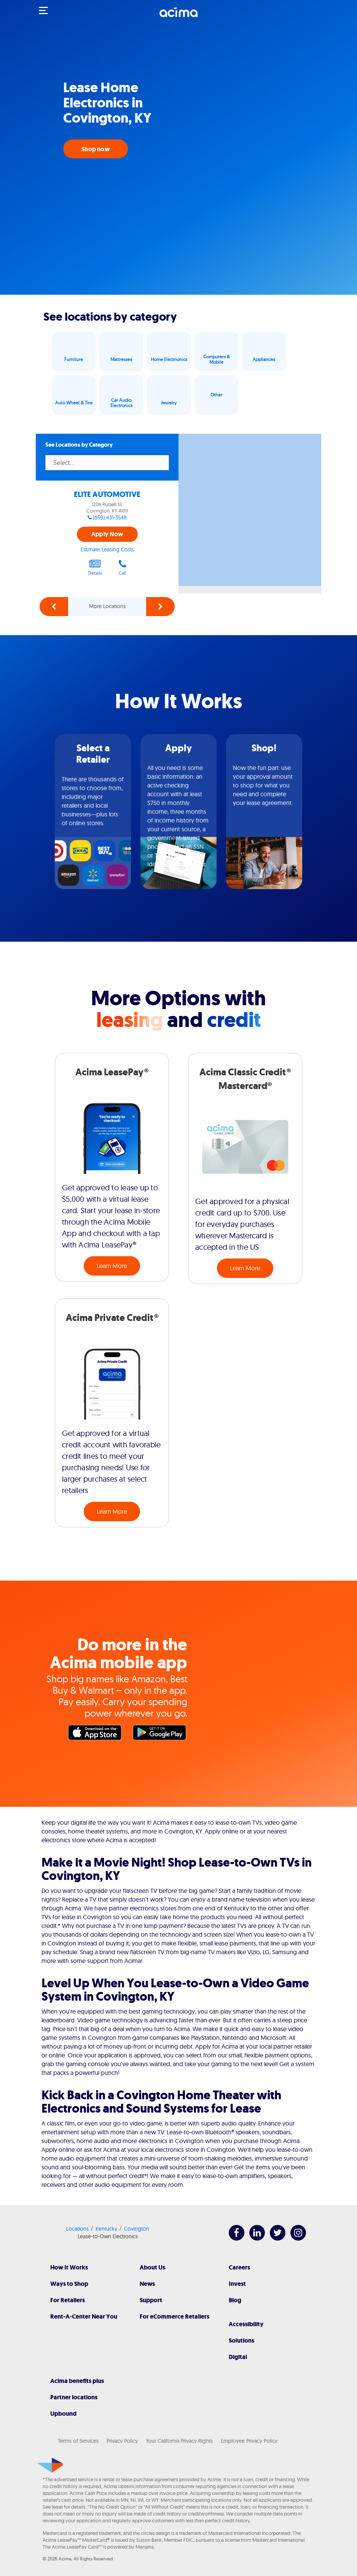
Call (122, 567)
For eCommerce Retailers (174, 2316)
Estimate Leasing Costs (107, 549)
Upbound (63, 2414)
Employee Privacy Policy (249, 2440)
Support (151, 2300)
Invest (237, 2284)
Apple (96, 1734)
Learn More (112, 1266)
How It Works (69, 2267)
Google (161, 1734)
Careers (239, 2267)
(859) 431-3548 (110, 517)
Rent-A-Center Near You (83, 2316)
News (147, 2284)
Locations (77, 2228)
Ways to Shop (69, 2284)
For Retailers (67, 2300)
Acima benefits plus (77, 2381)
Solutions (241, 2340)
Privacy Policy (122, 2440)
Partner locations (73, 2397)
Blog (235, 2300)
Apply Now (107, 534)
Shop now (95, 149)
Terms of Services (78, 2440)
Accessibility (246, 2324)
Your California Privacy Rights (179, 2440)
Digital (238, 2357)
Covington (136, 2228)
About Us (152, 2267)
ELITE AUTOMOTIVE (107, 494)
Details (95, 567)
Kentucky (106, 2228)
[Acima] (178, 16)
